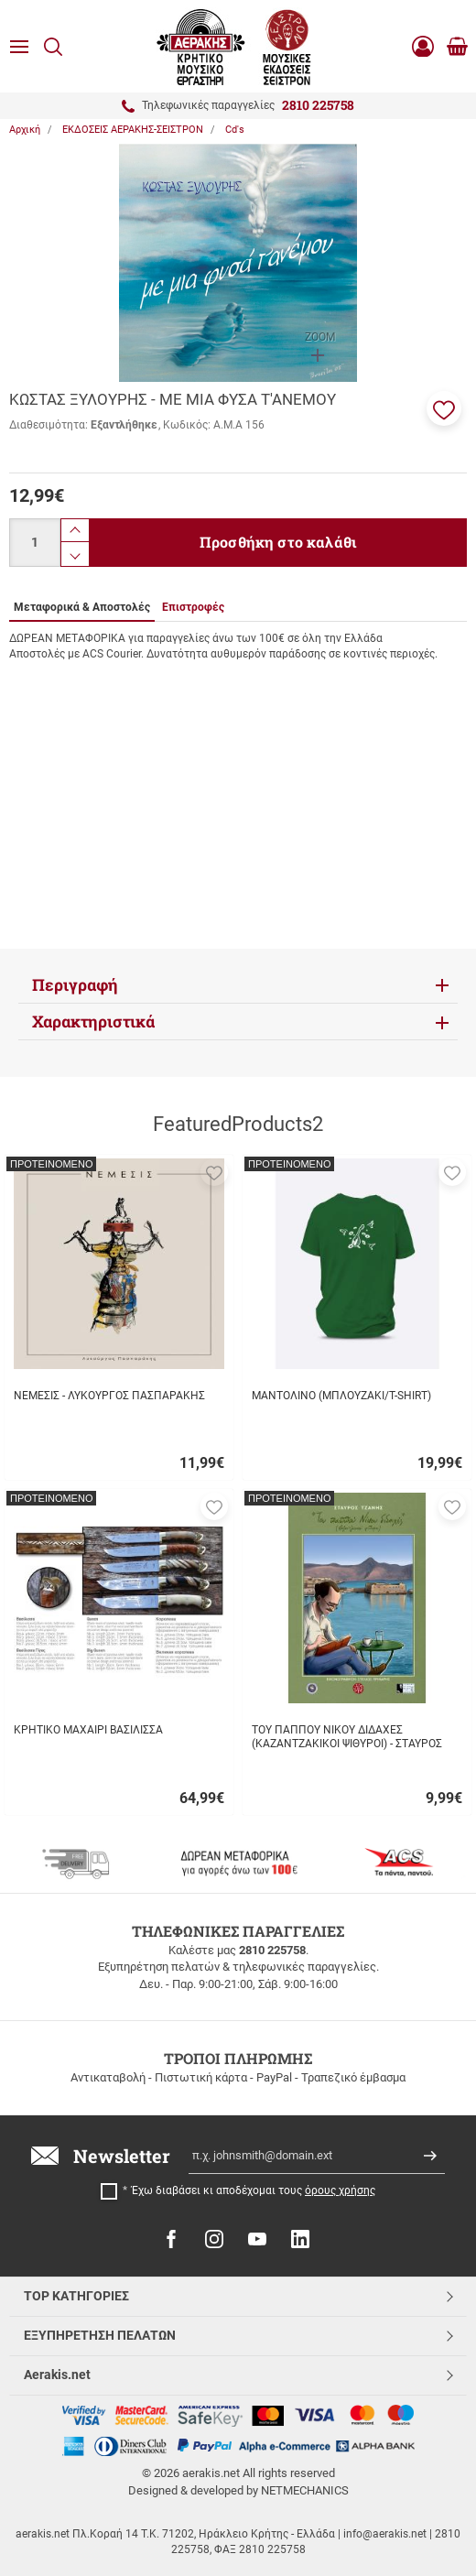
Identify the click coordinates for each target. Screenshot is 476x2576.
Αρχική (24, 130)
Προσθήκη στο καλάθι (278, 541)
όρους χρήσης (340, 2190)
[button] (444, 408)
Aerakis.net (57, 2374)
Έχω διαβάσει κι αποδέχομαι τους (253, 2190)
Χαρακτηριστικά (93, 1021)
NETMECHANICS (305, 2490)
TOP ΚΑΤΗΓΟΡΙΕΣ (76, 2295)
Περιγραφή (75, 984)
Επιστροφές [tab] (193, 607)
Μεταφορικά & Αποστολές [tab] (82, 607)
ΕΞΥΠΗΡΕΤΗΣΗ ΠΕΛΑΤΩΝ (100, 2335)
